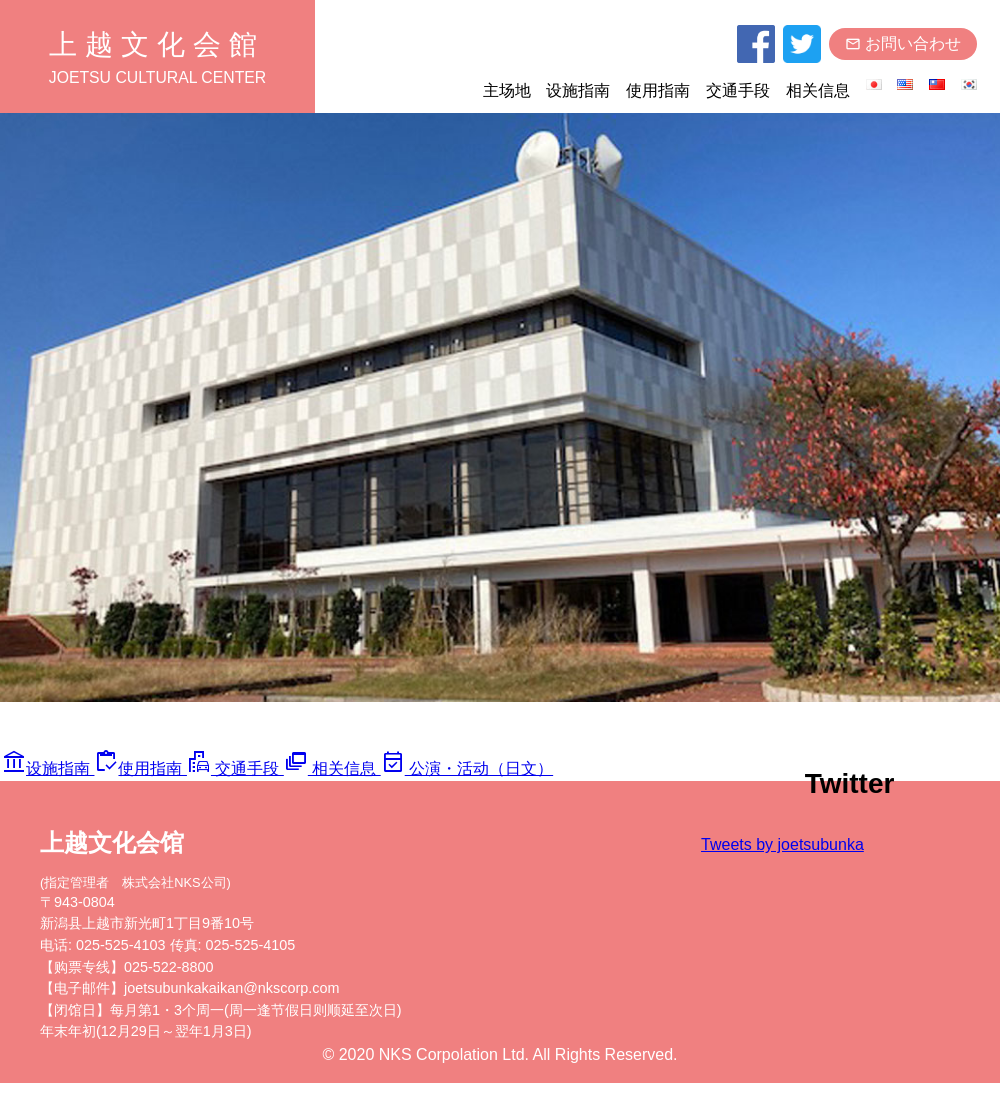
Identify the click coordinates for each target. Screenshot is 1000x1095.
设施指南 (576, 93)
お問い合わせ (902, 46)
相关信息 (816, 93)
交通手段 (736, 93)
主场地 (504, 93)
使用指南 (656, 93)
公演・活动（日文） (465, 780)
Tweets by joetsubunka (821, 855)
